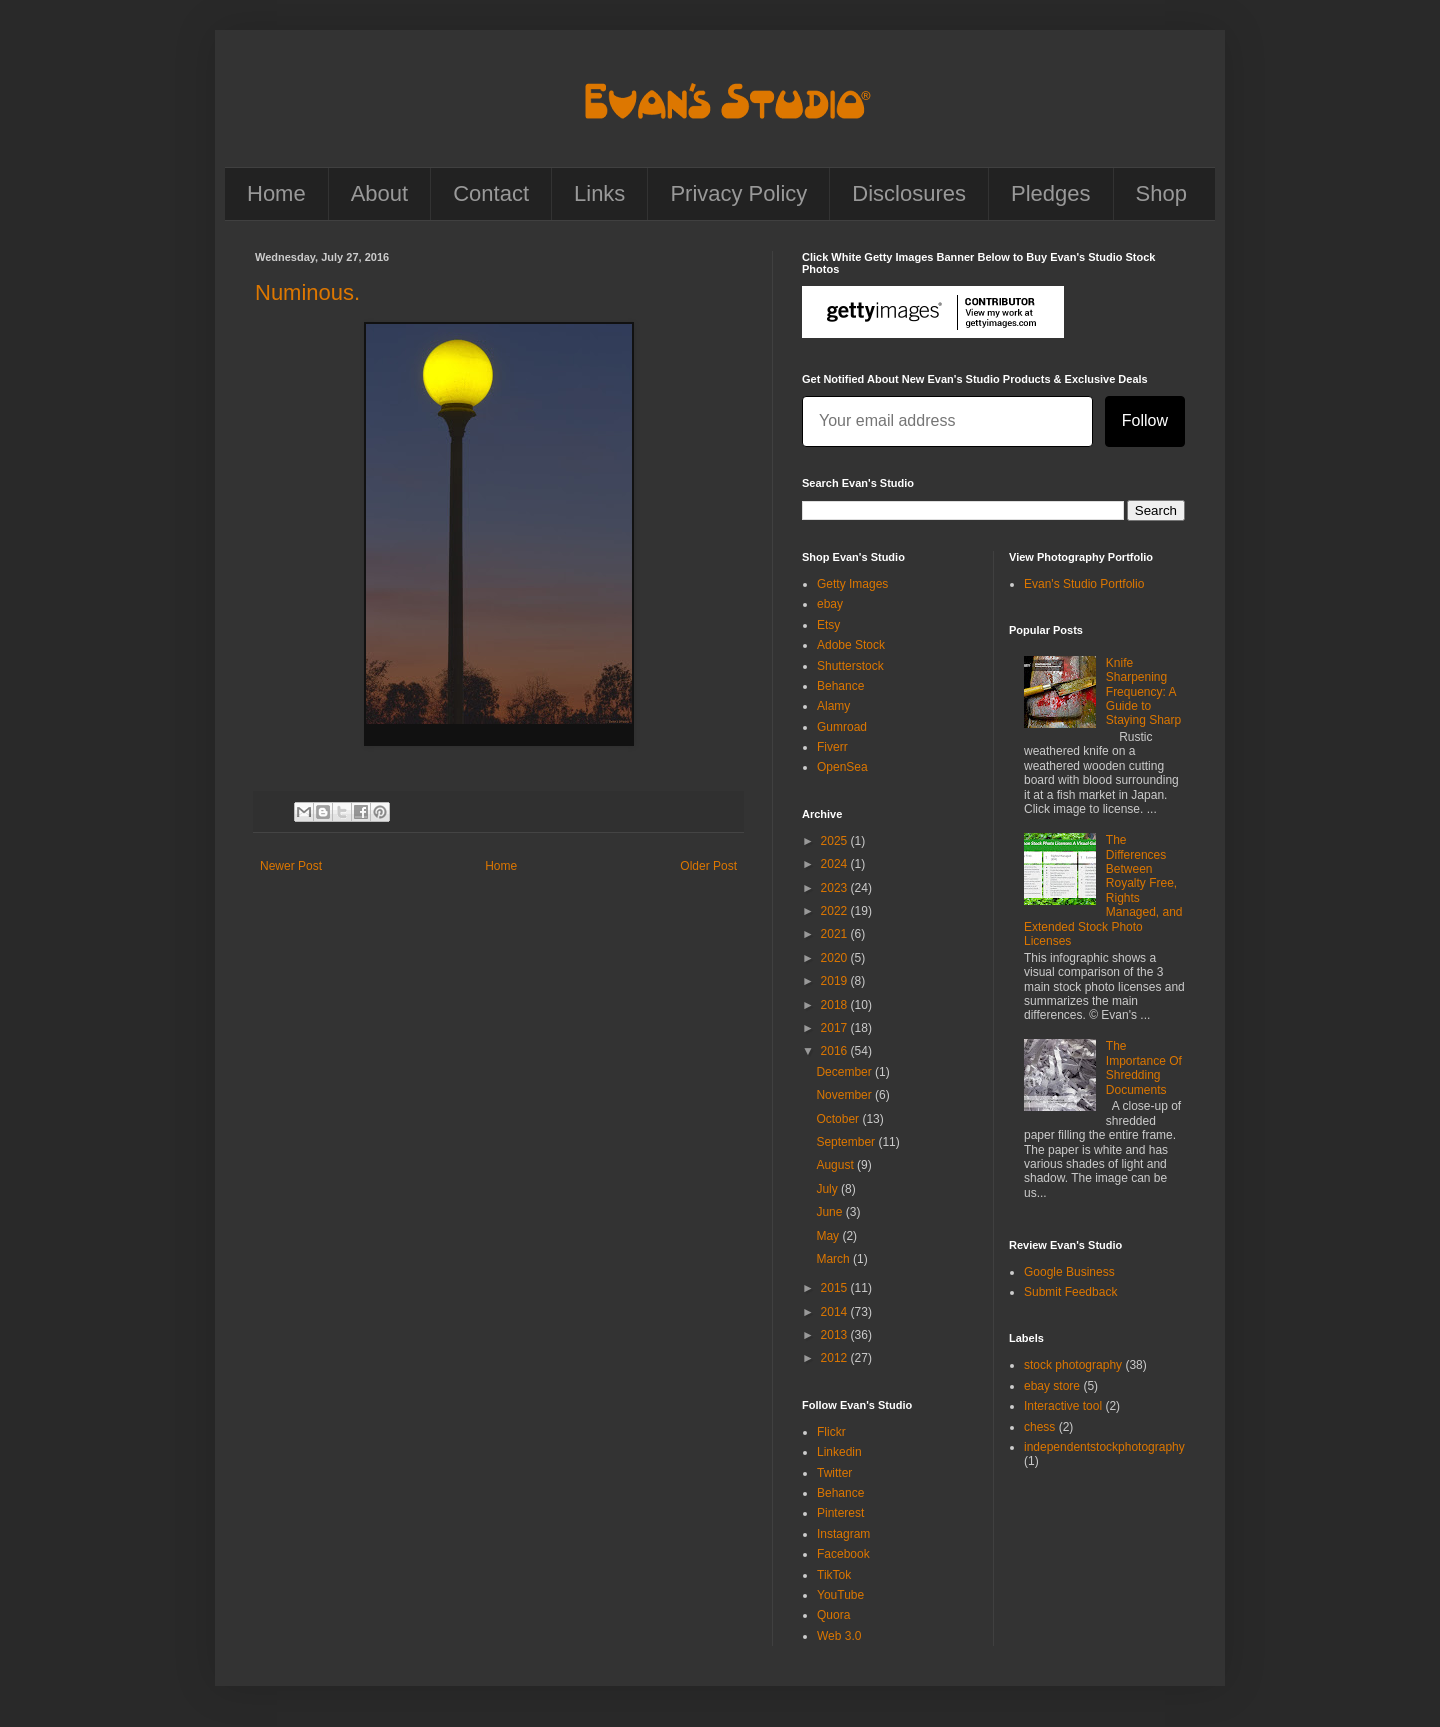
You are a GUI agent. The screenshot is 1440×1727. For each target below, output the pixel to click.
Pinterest (840, 1513)
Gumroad (842, 727)
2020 (836, 958)
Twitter (834, 1473)
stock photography (1073, 1365)
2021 (836, 934)
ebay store (1052, 1386)
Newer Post (291, 866)
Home (276, 193)
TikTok (834, 1575)
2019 (836, 981)
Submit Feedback (1070, 1292)
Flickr (831, 1432)
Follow (1145, 420)
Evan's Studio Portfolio (1084, 584)
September (847, 1142)
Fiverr (832, 747)
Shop (1161, 193)
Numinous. (307, 292)
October (839, 1119)
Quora (833, 1615)
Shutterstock (850, 666)
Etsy (828, 625)
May (829, 1236)
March (834, 1259)
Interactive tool (1063, 1406)
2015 (836, 1288)
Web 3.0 (839, 1636)
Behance (840, 686)
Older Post (708, 866)
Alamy (833, 706)
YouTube (840, 1595)
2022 (836, 911)
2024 (836, 864)
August (836, 1165)
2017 (836, 1028)
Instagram (843, 1534)
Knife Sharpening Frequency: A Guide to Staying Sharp (1143, 692)
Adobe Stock (851, 645)
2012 (836, 1358)
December (845, 1072)
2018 (836, 1005)
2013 (836, 1335)
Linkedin (839, 1452)
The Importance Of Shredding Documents (1144, 1067)
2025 (836, 841)
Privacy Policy (738, 193)
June (830, 1212)
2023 (836, 888)
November (845, 1095)
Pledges (1051, 193)
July (828, 1189)
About (380, 193)
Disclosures (909, 193)
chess (1039, 1427)
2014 (836, 1312)
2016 (836, 1051)
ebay (830, 604)
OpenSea (842, 767)
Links (599, 193)
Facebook (843, 1554)
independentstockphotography (1104, 1447)
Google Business (1069, 1272)
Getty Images (852, 584)
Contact (491, 193)
